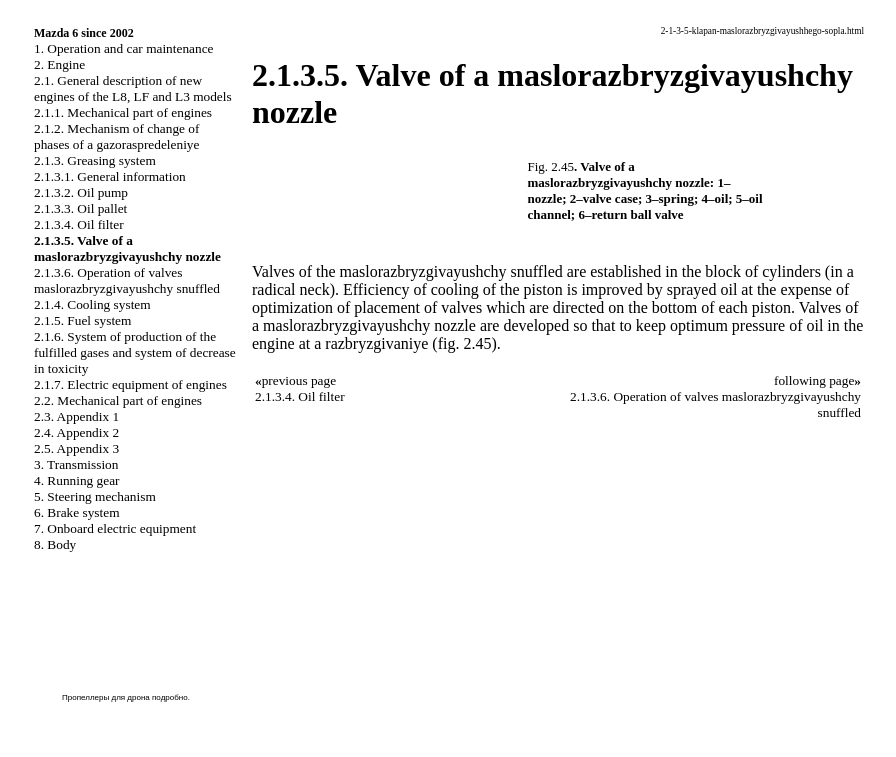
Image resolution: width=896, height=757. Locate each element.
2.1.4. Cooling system (92, 304)
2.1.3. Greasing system (95, 160)
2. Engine (59, 64)
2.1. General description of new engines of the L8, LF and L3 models (133, 88)
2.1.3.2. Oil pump (81, 192)
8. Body (55, 544)
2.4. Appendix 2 (76, 432)
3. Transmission (76, 464)
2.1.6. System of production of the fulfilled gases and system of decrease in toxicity (135, 352)
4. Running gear (77, 480)
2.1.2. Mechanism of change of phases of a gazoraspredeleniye (116, 136)
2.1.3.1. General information (110, 176)
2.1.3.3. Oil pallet (80, 208)
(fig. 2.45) (464, 343)
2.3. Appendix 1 (76, 416)
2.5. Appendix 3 (76, 448)
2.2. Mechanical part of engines (118, 400)
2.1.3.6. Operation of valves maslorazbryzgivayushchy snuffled (127, 280)
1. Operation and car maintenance (123, 48)
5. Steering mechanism (95, 496)
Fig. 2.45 (551, 166)
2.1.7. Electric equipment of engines (130, 384)
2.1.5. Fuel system (82, 320)
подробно (170, 697)
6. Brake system (77, 512)
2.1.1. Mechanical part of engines (123, 112)
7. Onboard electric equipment (115, 528)
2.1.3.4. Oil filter (79, 224)
